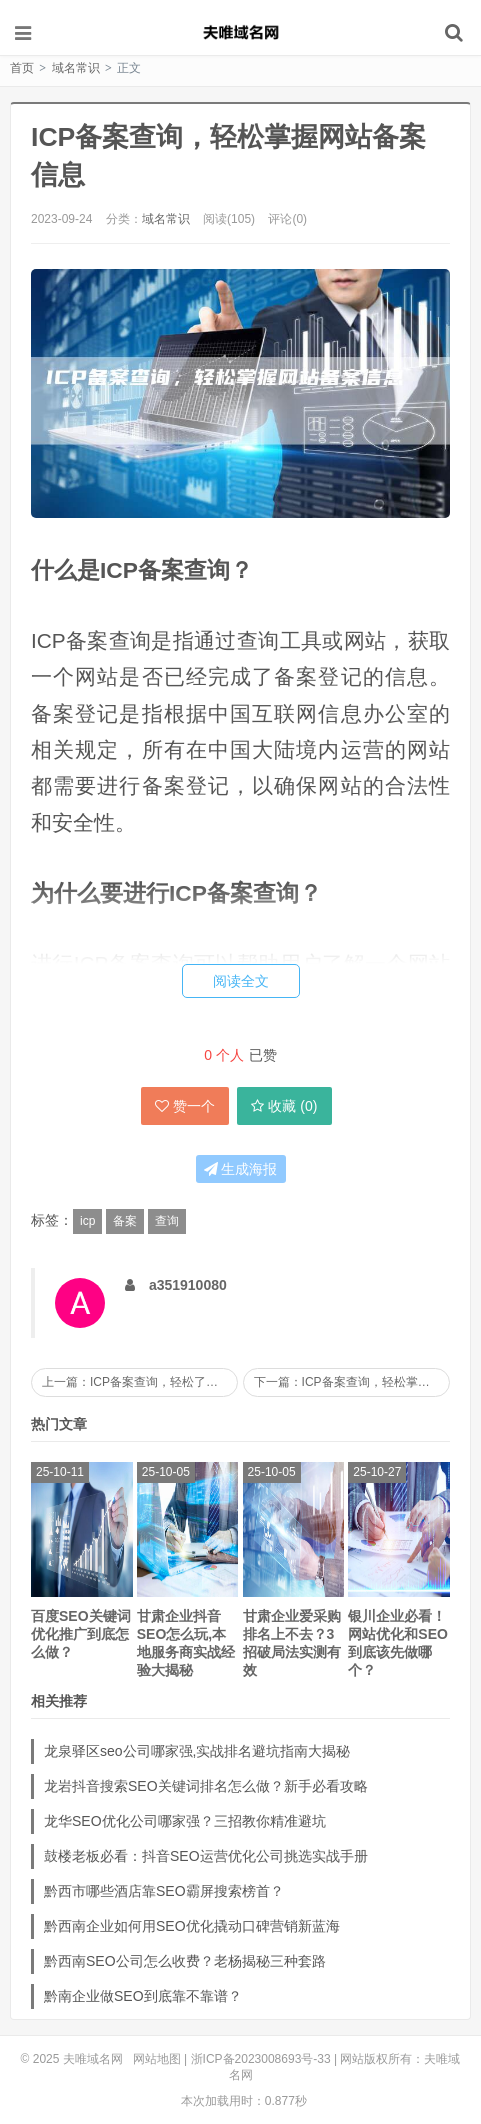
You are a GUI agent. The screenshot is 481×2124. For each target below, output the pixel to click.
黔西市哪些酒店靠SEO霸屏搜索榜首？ (164, 1891)
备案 (125, 1221)
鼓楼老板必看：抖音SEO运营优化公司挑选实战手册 (206, 1856)
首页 (22, 68)
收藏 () (284, 1106)
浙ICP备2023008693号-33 (261, 2059)
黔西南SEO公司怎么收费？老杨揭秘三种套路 (185, 1961)
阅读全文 (241, 981)
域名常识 (76, 68)
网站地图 (157, 2059)
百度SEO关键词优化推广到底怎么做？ (81, 1634)
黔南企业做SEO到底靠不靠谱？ (143, 1996)
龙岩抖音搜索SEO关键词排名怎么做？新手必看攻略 (206, 1786)
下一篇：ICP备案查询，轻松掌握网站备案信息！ (352, 1382)
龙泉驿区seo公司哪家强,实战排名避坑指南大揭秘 (197, 1751)
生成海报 (241, 1169)
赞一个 (185, 1106)
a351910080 (188, 1285)
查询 (167, 1221)
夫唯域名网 (241, 32)
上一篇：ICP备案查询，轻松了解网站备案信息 (140, 1382)
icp (87, 1221)
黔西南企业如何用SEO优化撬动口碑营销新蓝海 (192, 1926)
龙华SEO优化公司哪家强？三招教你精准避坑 (185, 1821)
